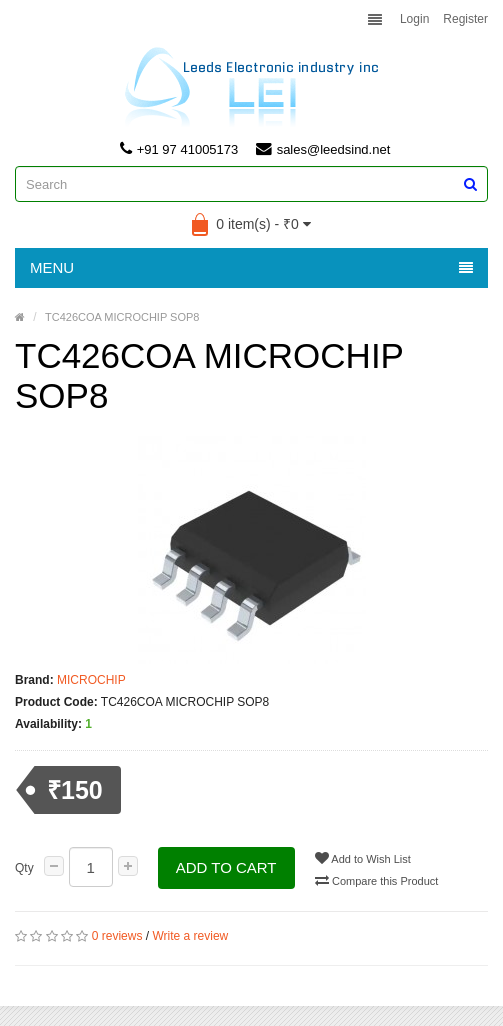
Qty (24, 868)
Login (414, 19)
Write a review (190, 936)
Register (465, 19)
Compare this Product (377, 880)
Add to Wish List (364, 858)
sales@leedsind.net (323, 149)
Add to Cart (226, 867)
